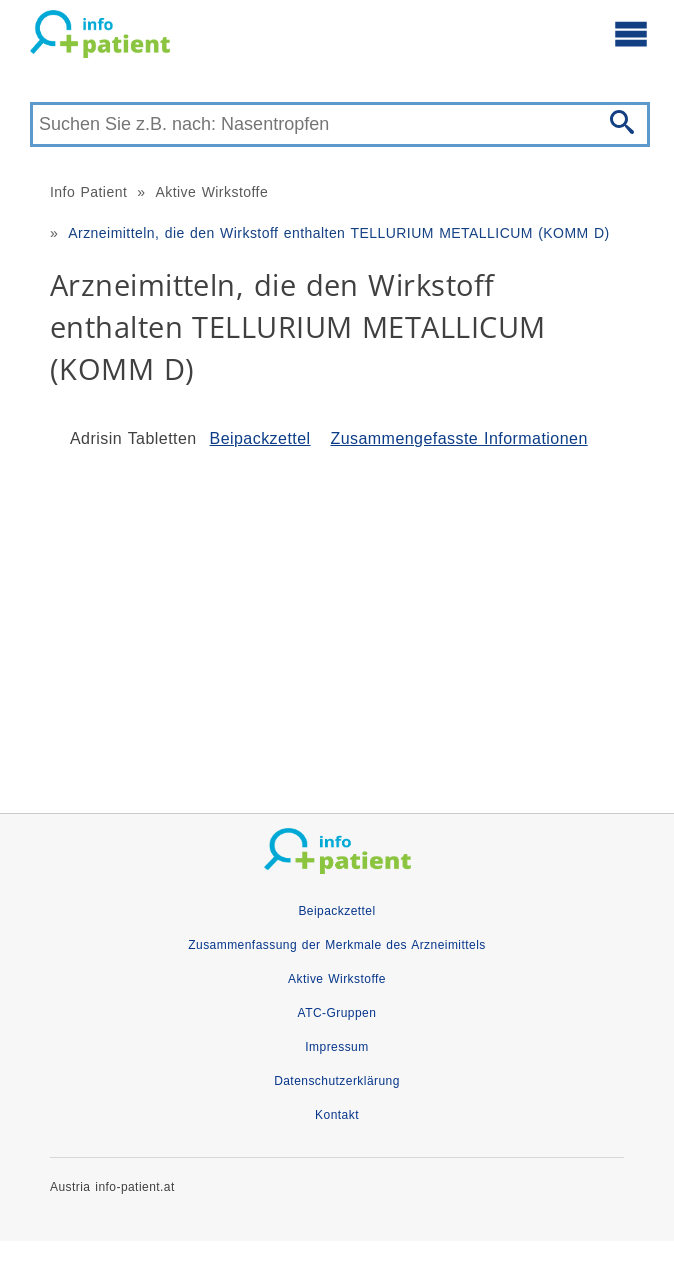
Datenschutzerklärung (337, 1081)
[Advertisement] (337, 623)
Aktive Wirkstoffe (211, 192)
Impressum (336, 1047)
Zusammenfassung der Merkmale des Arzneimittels (336, 945)
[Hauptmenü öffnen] (631, 33)
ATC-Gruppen (337, 1013)
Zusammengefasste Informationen (458, 438)
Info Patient (88, 192)
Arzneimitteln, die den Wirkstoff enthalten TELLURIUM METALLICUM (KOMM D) (338, 233)
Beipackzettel (260, 438)
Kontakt (337, 1115)
